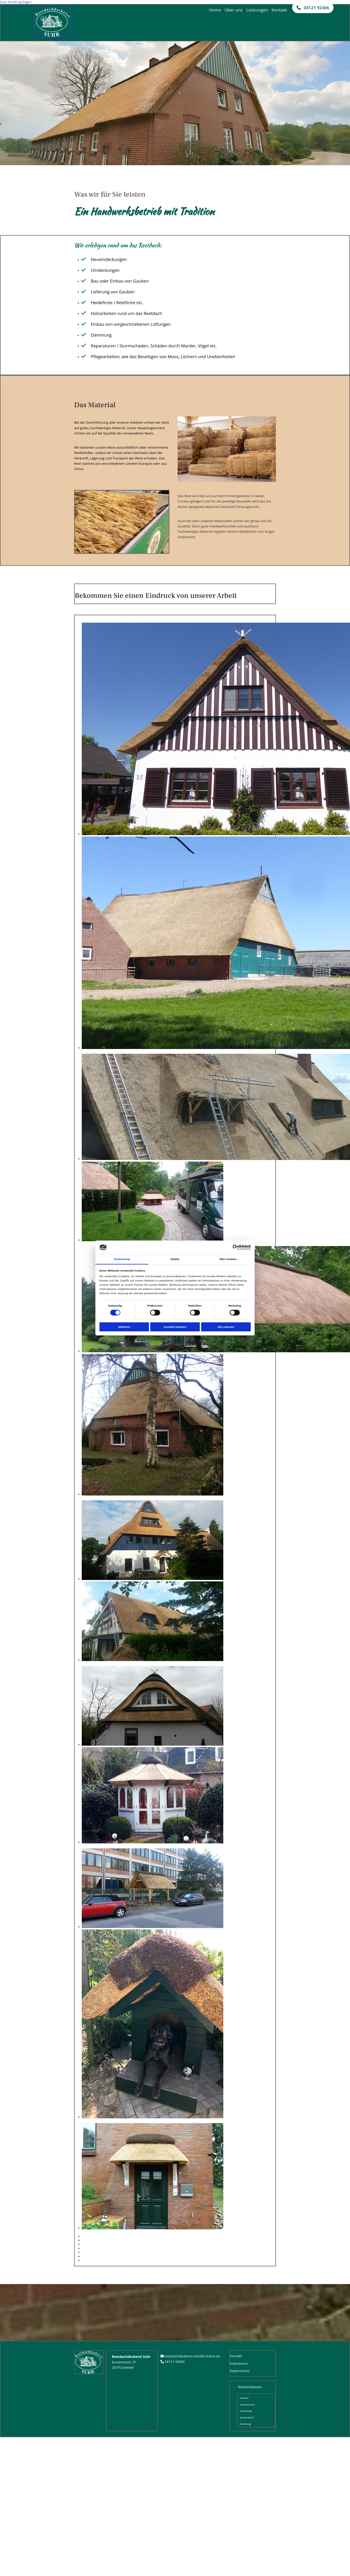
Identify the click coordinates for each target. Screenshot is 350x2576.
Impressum (239, 2363)
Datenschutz (239, 2371)
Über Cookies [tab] (228, 1259)
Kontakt (279, 10)
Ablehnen (124, 1326)
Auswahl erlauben (175, 1326)
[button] (313, 7)
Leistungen (257, 10)
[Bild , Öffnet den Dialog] (152, 808)
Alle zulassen (225, 1326)
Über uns (234, 10)
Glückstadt (246, 2411)
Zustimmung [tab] (122, 1259)
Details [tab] (175, 1259)
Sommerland (247, 2404)
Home (215, 10)
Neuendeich (247, 2417)
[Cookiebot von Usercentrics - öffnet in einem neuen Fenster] (235, 1247)
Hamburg (245, 2424)
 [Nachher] (78, 617)
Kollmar (244, 2398)
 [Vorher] (76, 617)
